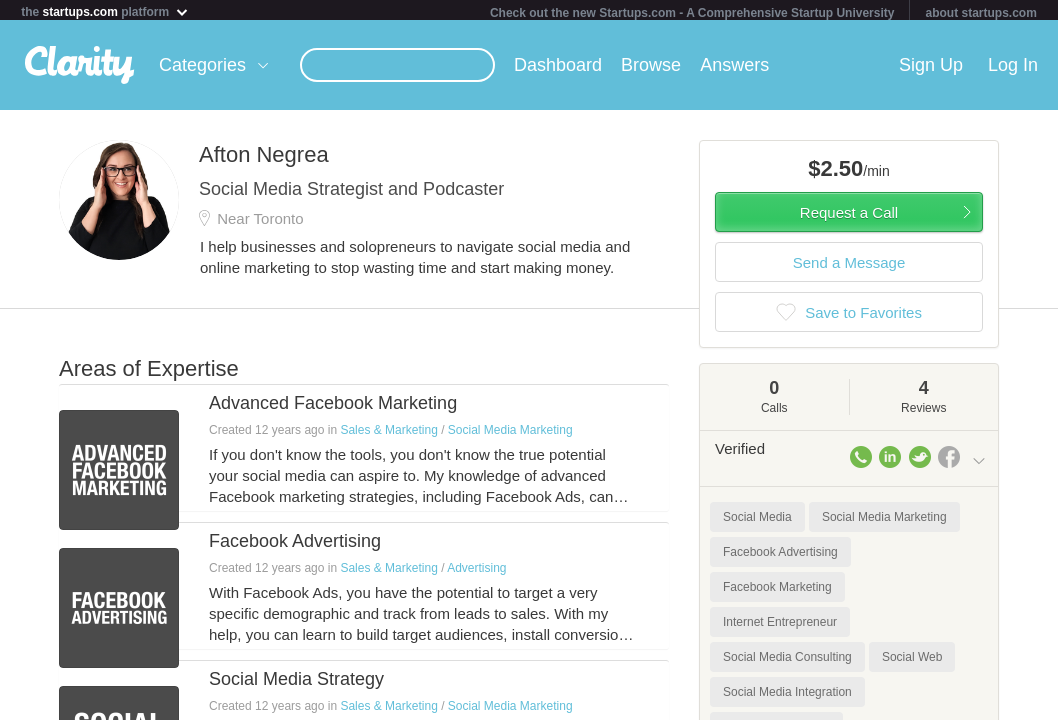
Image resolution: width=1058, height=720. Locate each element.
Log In (1013, 69)
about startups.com (980, 13)
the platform (105, 11)
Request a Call (849, 216)
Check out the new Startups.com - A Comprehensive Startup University (692, 13)
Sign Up (931, 69)
